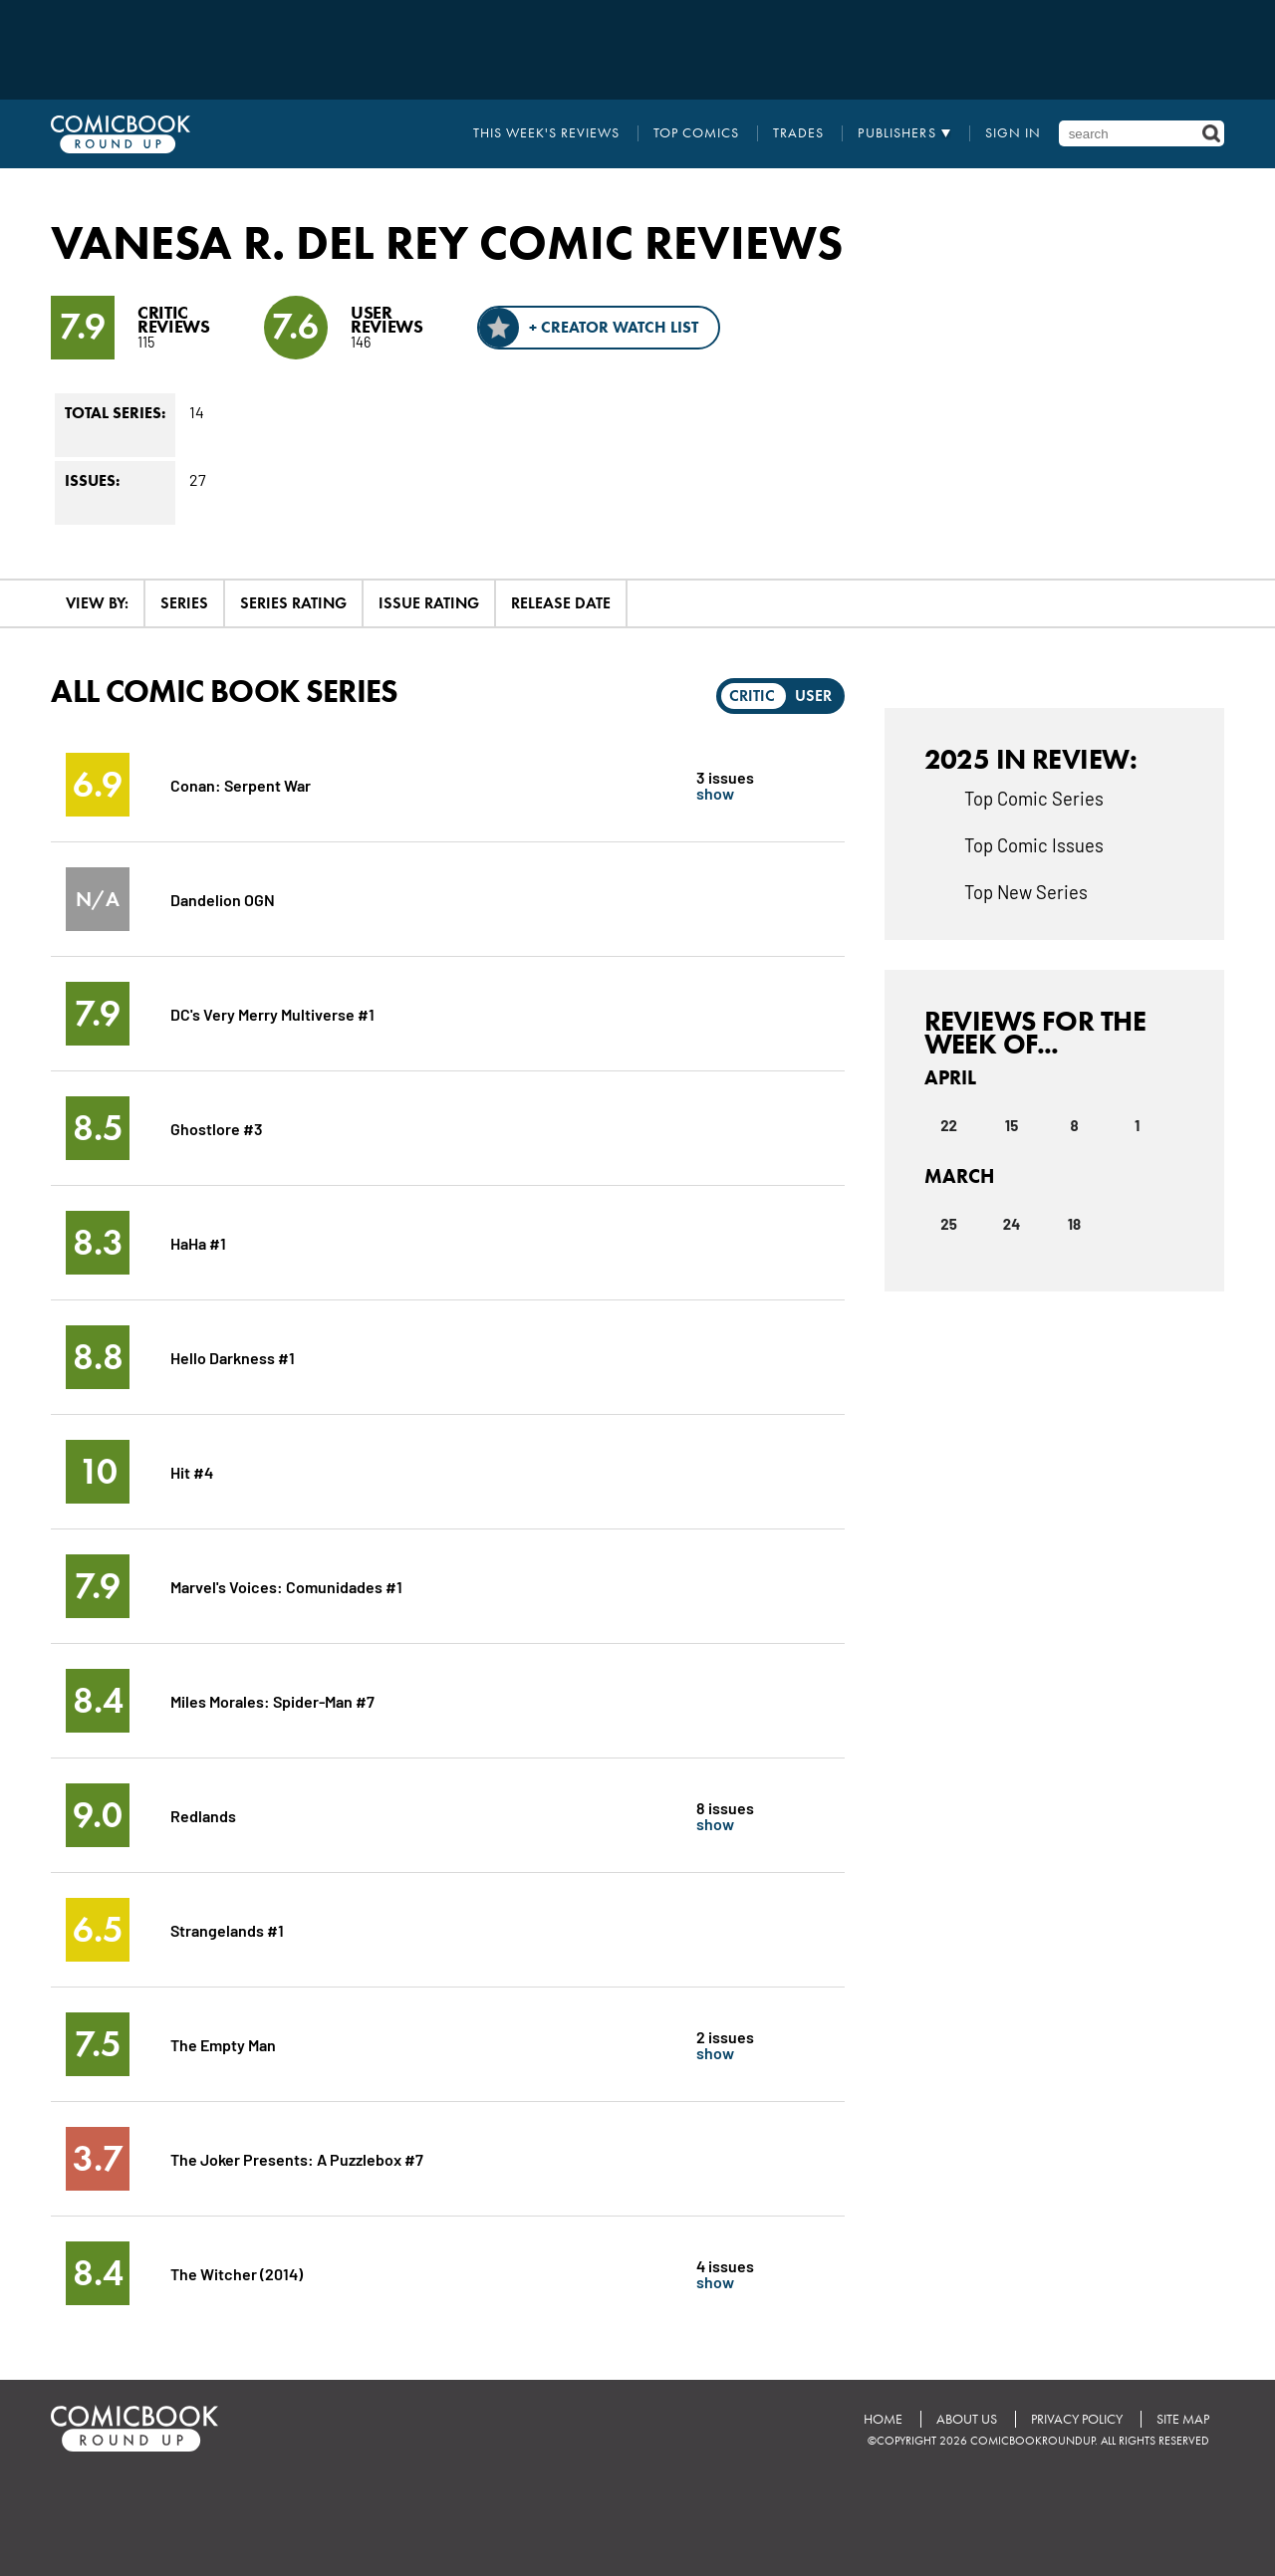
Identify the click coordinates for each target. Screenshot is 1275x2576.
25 (948, 1224)
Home (883, 2419)
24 (1011, 1224)
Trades (798, 133)
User (813, 695)
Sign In (1013, 133)
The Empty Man (223, 2043)
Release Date (561, 602)
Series (184, 602)
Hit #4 (191, 1471)
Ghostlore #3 (216, 1127)
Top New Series (1026, 891)
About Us (966, 2419)
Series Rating (293, 602)
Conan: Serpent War (240, 784)
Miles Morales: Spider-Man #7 (272, 1700)
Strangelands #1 (227, 1929)
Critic (752, 695)
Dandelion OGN (222, 898)
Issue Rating (429, 602)
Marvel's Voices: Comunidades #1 (286, 1585)
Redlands (203, 1814)
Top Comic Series (1034, 798)
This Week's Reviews (546, 133)
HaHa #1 (198, 1242)
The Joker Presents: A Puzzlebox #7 (296, 2158)
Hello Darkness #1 (232, 1356)
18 (1074, 1224)
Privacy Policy (1077, 2419)
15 (1011, 1125)
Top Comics (696, 133)
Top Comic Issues (1034, 844)
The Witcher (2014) (236, 2272)
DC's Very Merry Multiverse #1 (272, 1013)
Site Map (1182, 2419)
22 (948, 1125)
